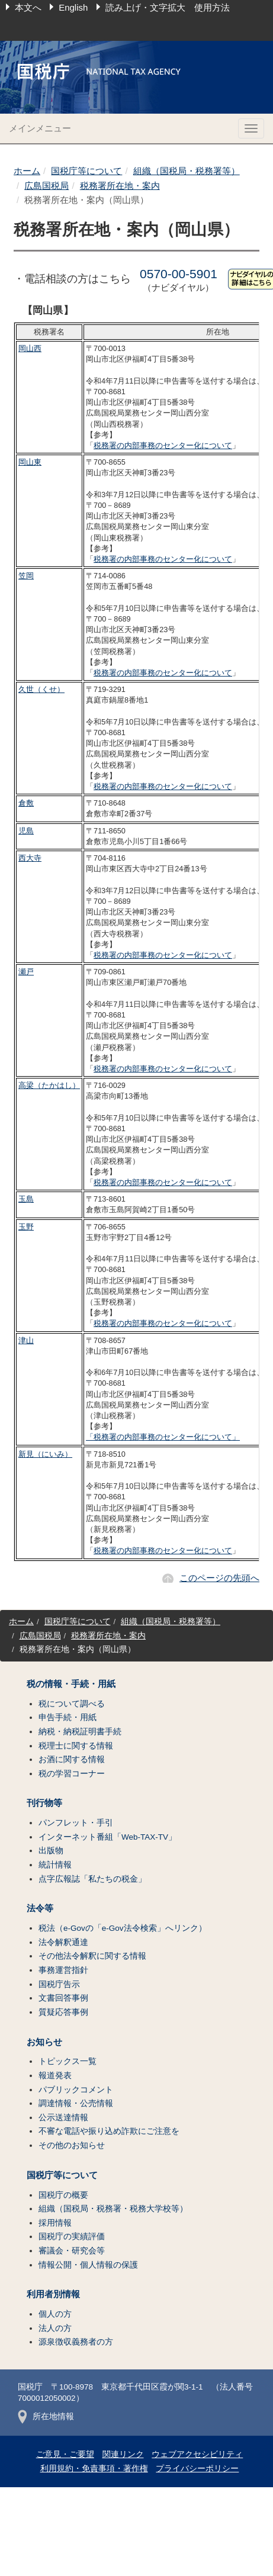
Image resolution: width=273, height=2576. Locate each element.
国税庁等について (86, 171)
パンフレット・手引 (75, 1822)
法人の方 (55, 2328)
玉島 (26, 1198)
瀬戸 (26, 971)
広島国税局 (46, 186)
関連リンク (123, 2454)
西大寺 (29, 858)
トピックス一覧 (67, 2061)
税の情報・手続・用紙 (71, 1684)
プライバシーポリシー (197, 2468)
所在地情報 (46, 2416)
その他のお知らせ (71, 2145)
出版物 (50, 1850)
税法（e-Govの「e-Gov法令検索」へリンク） (122, 1928)
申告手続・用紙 (67, 1717)
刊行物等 (44, 1803)
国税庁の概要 (63, 2195)
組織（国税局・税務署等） (186, 171)
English (73, 7)
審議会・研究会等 (71, 2250)
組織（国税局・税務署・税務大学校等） (113, 2208)
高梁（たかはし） (49, 1085)
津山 (26, 1340)
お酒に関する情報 (71, 1759)
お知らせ (44, 2042)
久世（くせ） (41, 689)
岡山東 (29, 462)
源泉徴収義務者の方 (75, 2341)
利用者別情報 (53, 2294)
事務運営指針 (63, 1970)
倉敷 (26, 802)
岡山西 (29, 348)
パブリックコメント (75, 2089)
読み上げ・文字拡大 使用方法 (167, 7)
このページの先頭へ (219, 1578)
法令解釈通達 (63, 1942)
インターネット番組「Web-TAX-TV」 (107, 1837)
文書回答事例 (63, 1998)
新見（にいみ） (45, 1454)
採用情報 (55, 2222)
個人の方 (55, 2314)
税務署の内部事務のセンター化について (163, 445)
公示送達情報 (63, 2117)
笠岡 (26, 575)
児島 (26, 830)
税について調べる (71, 1703)
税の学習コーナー (71, 1773)
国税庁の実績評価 (71, 2236)
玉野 (26, 1226)
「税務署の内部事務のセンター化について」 (163, 1436)
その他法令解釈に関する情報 (92, 1956)
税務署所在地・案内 (120, 186)
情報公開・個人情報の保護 (88, 2265)
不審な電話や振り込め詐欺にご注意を (108, 2131)
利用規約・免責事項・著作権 (94, 2468)
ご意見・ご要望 (65, 2454)
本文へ (28, 7)
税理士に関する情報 (75, 1745)
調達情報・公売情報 (75, 2103)
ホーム (27, 171)
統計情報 (55, 1864)
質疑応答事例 (63, 2012)
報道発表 (55, 2075)
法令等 (40, 1908)
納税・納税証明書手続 (79, 1731)
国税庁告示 (59, 1984)
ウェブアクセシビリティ (197, 2454)
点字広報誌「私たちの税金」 (92, 1879)
